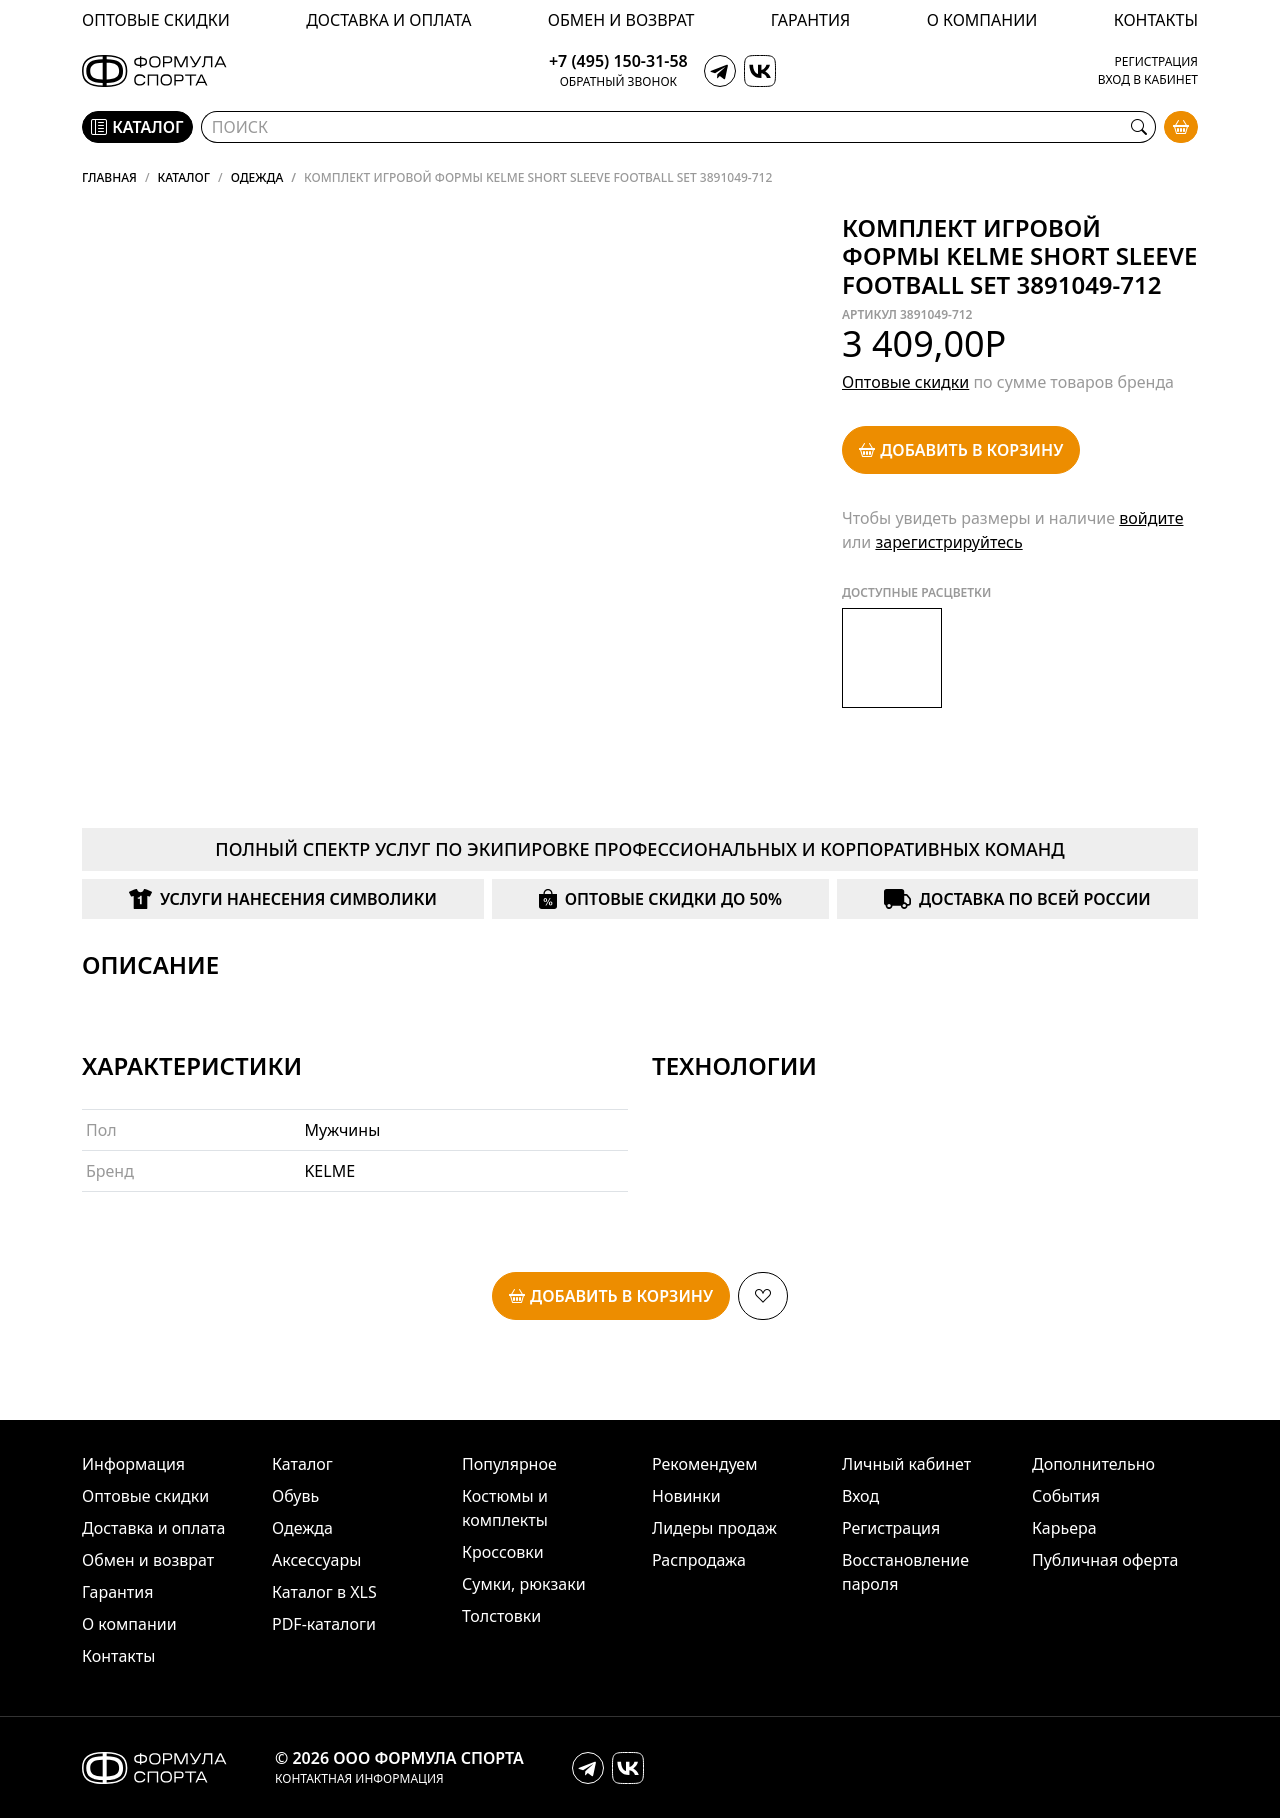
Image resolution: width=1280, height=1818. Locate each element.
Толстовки (501, 1616)
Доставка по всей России (1017, 899)
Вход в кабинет (1148, 80)
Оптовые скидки (156, 20)
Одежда (302, 1528)
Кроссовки (503, 1552)
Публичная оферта (1105, 1560)
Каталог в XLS (324, 1592)
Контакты (1156, 20)
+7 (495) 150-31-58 (618, 61)
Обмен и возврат (621, 20)
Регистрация (1156, 62)
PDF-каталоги (324, 1624)
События (1066, 1496)
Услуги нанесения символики (283, 899)
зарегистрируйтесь (948, 542)
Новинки (686, 1496)
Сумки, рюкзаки (524, 1584)
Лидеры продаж (714, 1528)
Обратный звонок (618, 82)
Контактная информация (359, 1779)
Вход (860, 1496)
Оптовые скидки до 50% (660, 899)
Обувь (295, 1496)
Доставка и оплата (388, 20)
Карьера (1064, 1528)
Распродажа (699, 1560)
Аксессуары (316, 1560)
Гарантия (810, 20)
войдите (1151, 518)
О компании (982, 20)
